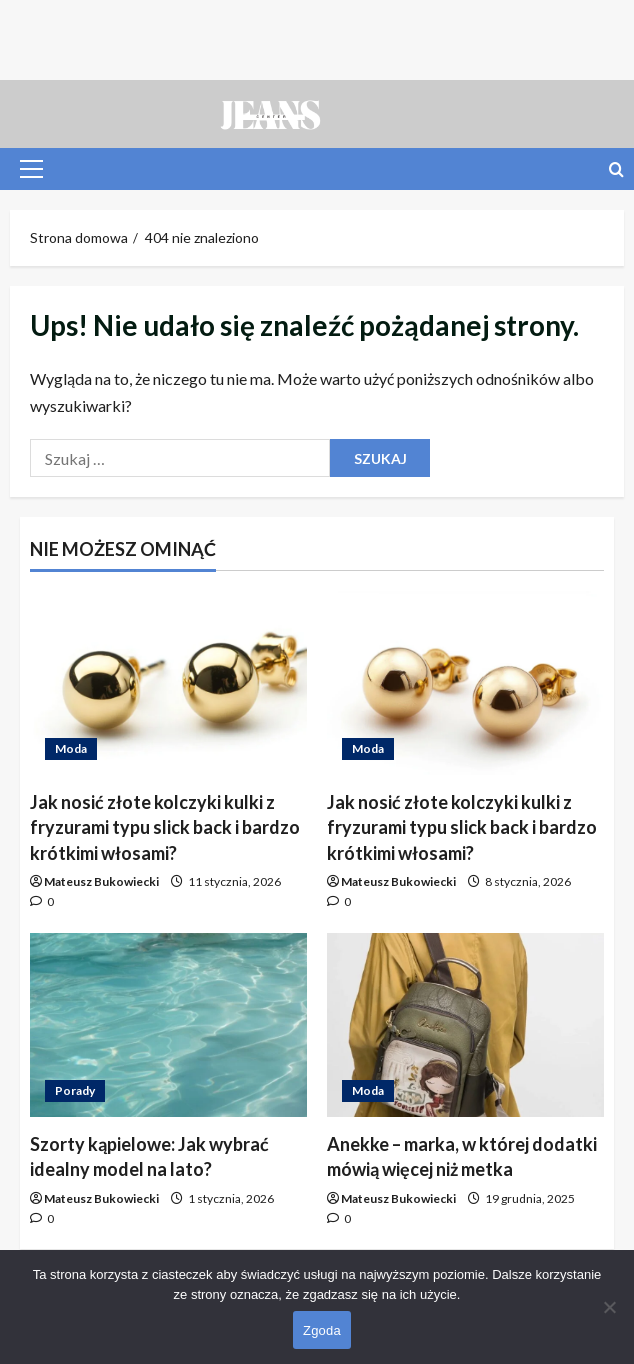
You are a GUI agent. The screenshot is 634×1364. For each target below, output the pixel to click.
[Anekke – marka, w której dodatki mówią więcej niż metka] (465, 1025)
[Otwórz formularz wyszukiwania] (616, 169)
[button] (31, 169)
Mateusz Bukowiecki (101, 881)
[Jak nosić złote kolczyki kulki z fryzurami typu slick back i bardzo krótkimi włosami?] (168, 683)
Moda (71, 748)
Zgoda (322, 1330)
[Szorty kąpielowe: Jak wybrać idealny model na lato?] (168, 1025)
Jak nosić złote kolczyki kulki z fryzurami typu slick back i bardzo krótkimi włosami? (165, 827)
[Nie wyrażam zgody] (609, 1307)
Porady (75, 1090)
